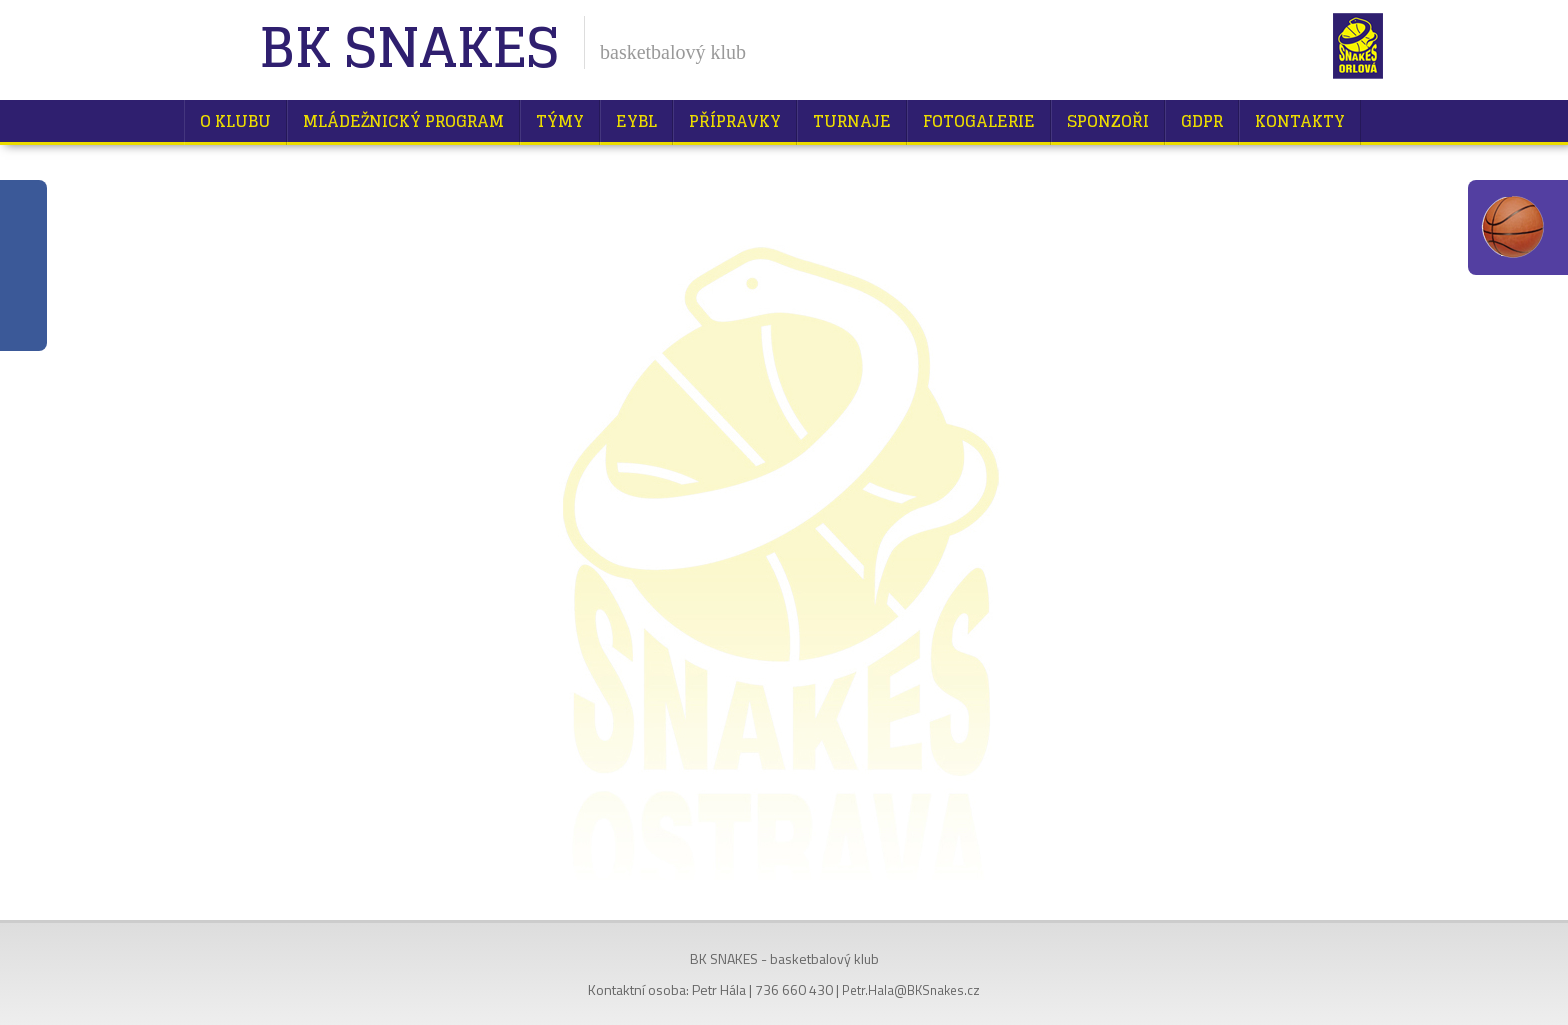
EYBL (636, 121)
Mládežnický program (403, 121)
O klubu (235, 121)
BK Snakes (408, 49)
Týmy (560, 121)
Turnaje (852, 121)
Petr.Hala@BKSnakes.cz (911, 990)
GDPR (1202, 121)
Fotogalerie (979, 121)
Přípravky (735, 121)
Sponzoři (1108, 121)
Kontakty (1300, 121)
